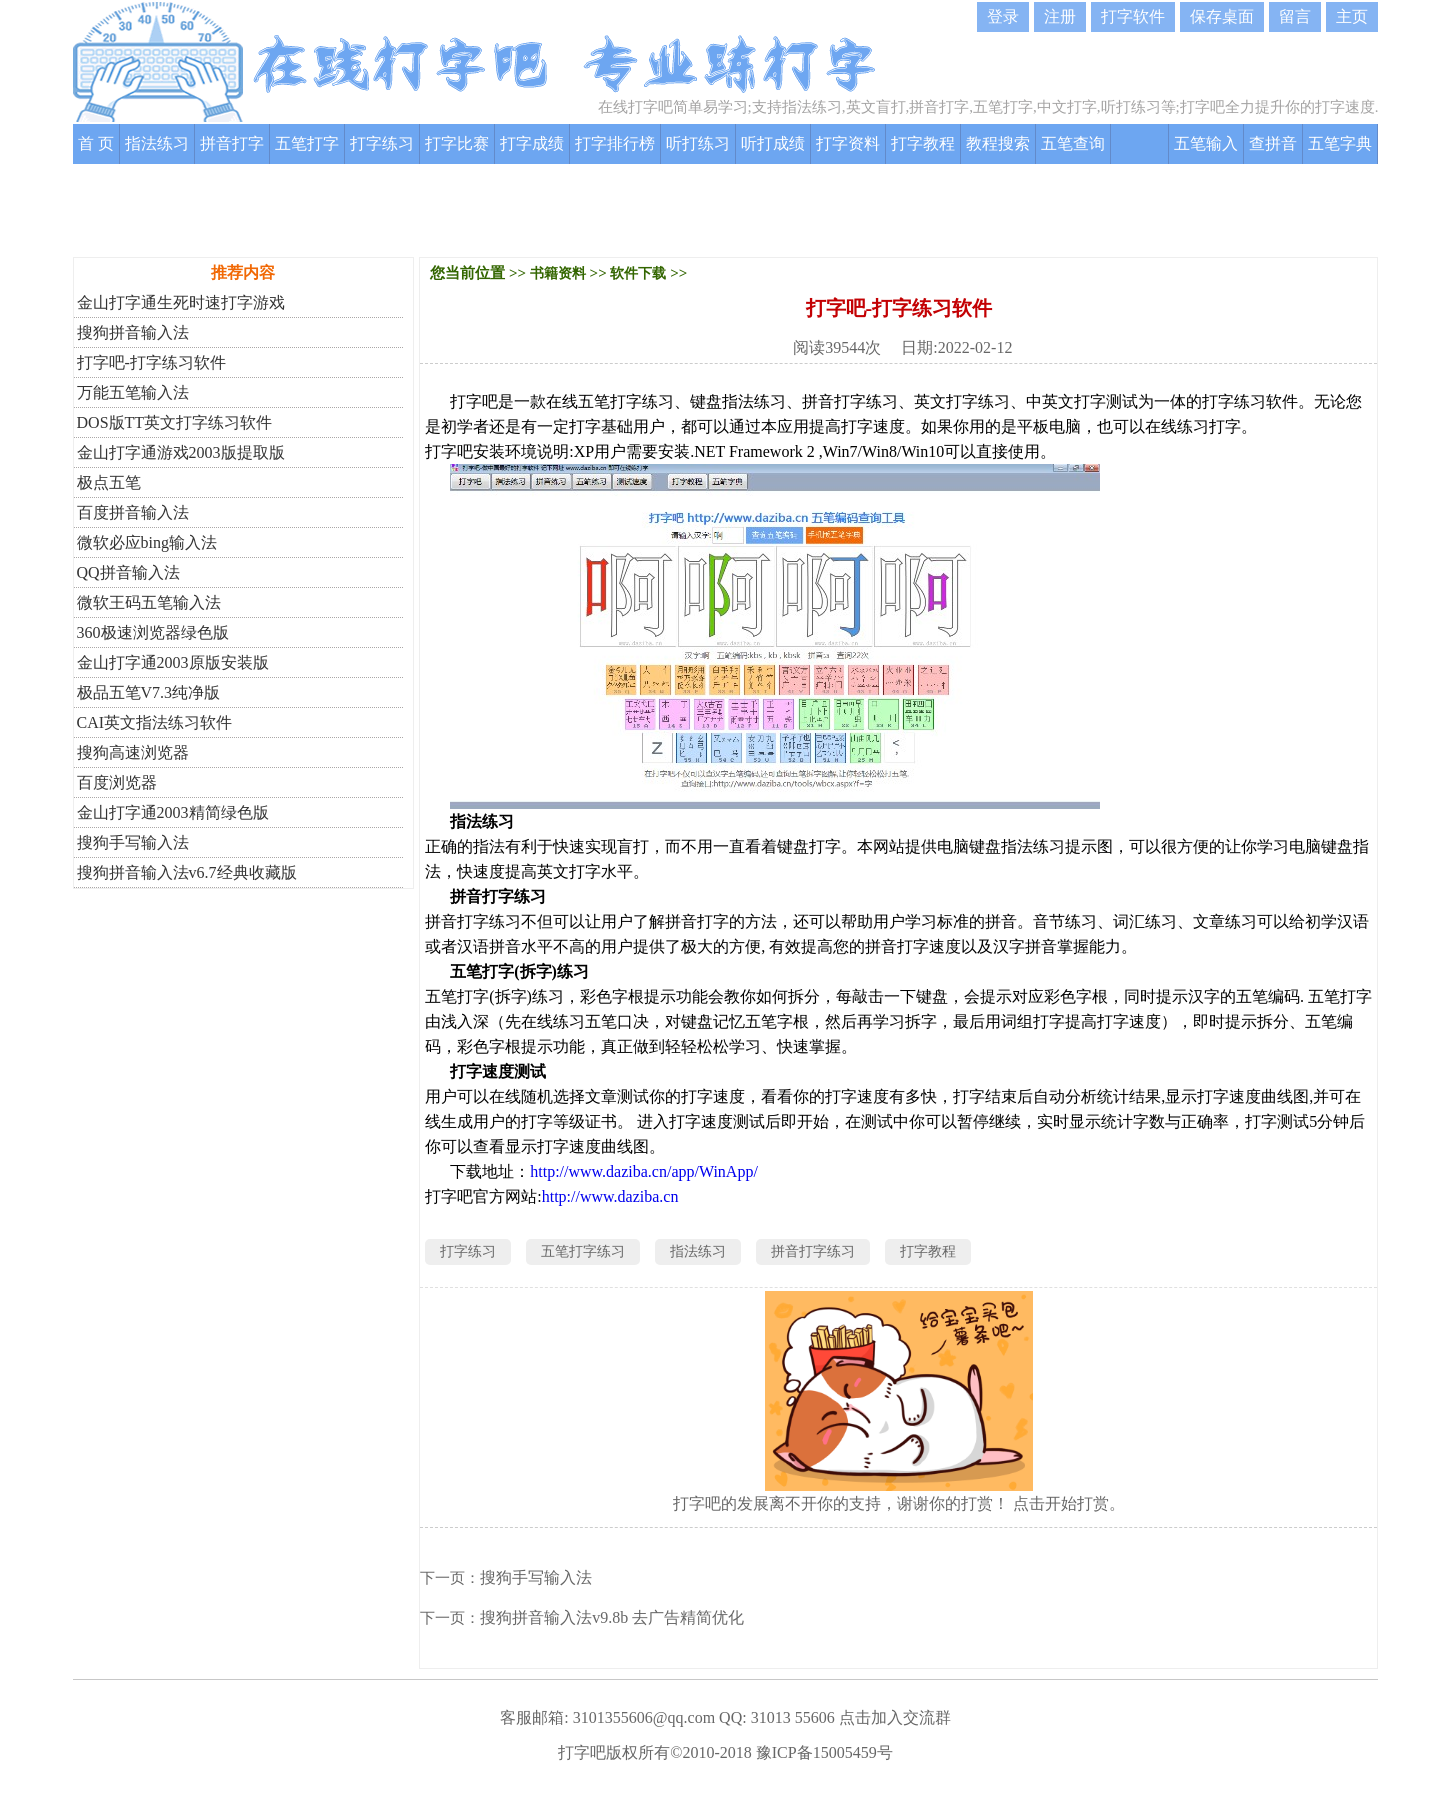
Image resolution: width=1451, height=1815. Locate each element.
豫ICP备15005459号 (824, 1752)
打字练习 (382, 143)
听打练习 (698, 143)
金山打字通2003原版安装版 (173, 662)
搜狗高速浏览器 (133, 752)
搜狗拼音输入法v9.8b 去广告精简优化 (612, 1617)
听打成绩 (773, 143)
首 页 (96, 143)
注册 (1060, 16)
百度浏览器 (117, 782)
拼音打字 (232, 143)
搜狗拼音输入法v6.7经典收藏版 (187, 872)
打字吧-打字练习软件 (151, 362)
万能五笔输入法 (133, 392)
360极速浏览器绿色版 (153, 632)
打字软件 (1133, 16)
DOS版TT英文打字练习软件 (175, 422)
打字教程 (923, 143)
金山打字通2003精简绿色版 (173, 812)
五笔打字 (307, 143)
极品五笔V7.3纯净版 (149, 692)
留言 (1295, 16)
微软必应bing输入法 (147, 542)
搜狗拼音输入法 (133, 332)
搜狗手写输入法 (133, 842)
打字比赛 (457, 143)
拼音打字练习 (813, 1251)
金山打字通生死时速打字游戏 (181, 302)
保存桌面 (1222, 16)
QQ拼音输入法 (128, 572)
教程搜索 (998, 143)
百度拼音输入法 (133, 512)
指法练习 (157, 143)
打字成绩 (532, 143)
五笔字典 (1340, 143)
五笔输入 (1206, 143)
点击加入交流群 (895, 1717)
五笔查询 (1073, 143)
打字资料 (848, 143)
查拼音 (1273, 143)
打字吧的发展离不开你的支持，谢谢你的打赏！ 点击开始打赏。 (899, 1503)
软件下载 (638, 273)
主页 (1352, 16)
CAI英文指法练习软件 (155, 722)
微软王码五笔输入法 (149, 602)
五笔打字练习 (583, 1251)
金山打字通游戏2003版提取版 (181, 452)
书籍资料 (558, 273)
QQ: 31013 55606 (777, 1717)
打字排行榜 (615, 143)
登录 (1003, 16)
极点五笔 (109, 482)
